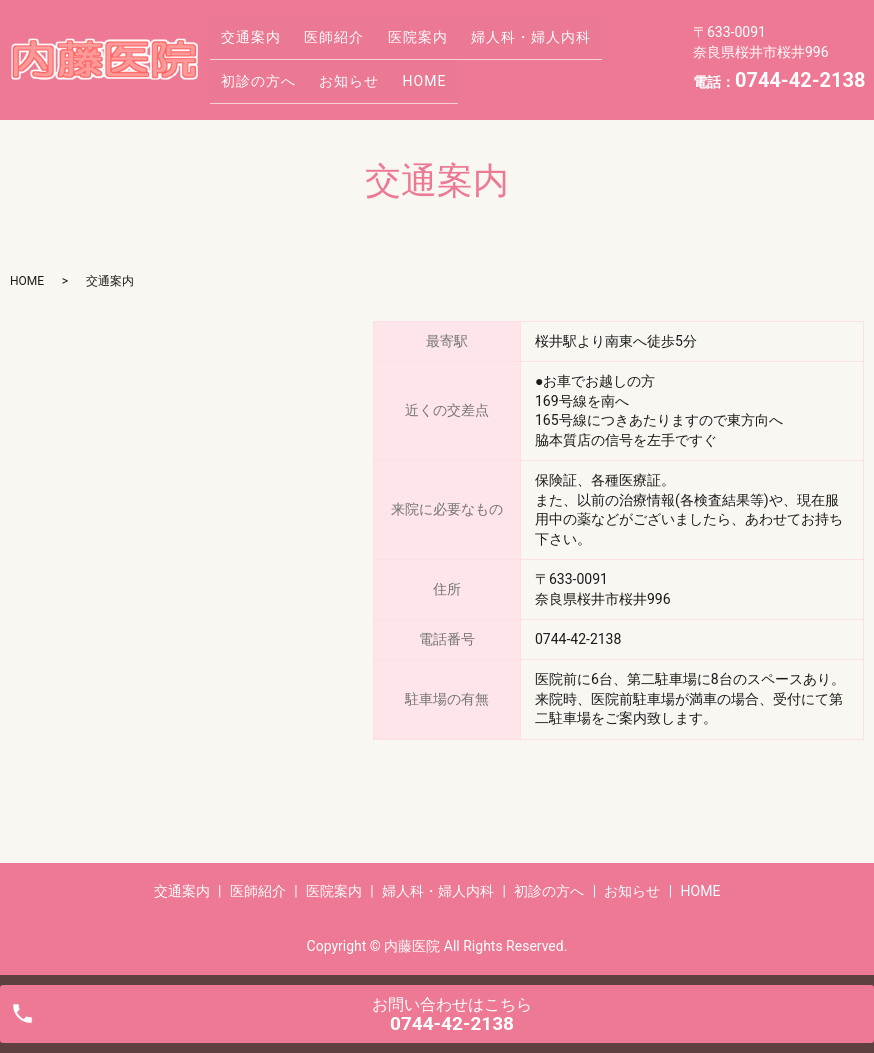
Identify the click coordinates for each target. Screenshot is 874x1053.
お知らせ (247, 74)
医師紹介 (321, 43)
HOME (313, 74)
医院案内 (395, 43)
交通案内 (247, 43)
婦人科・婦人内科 (499, 43)
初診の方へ (610, 43)
